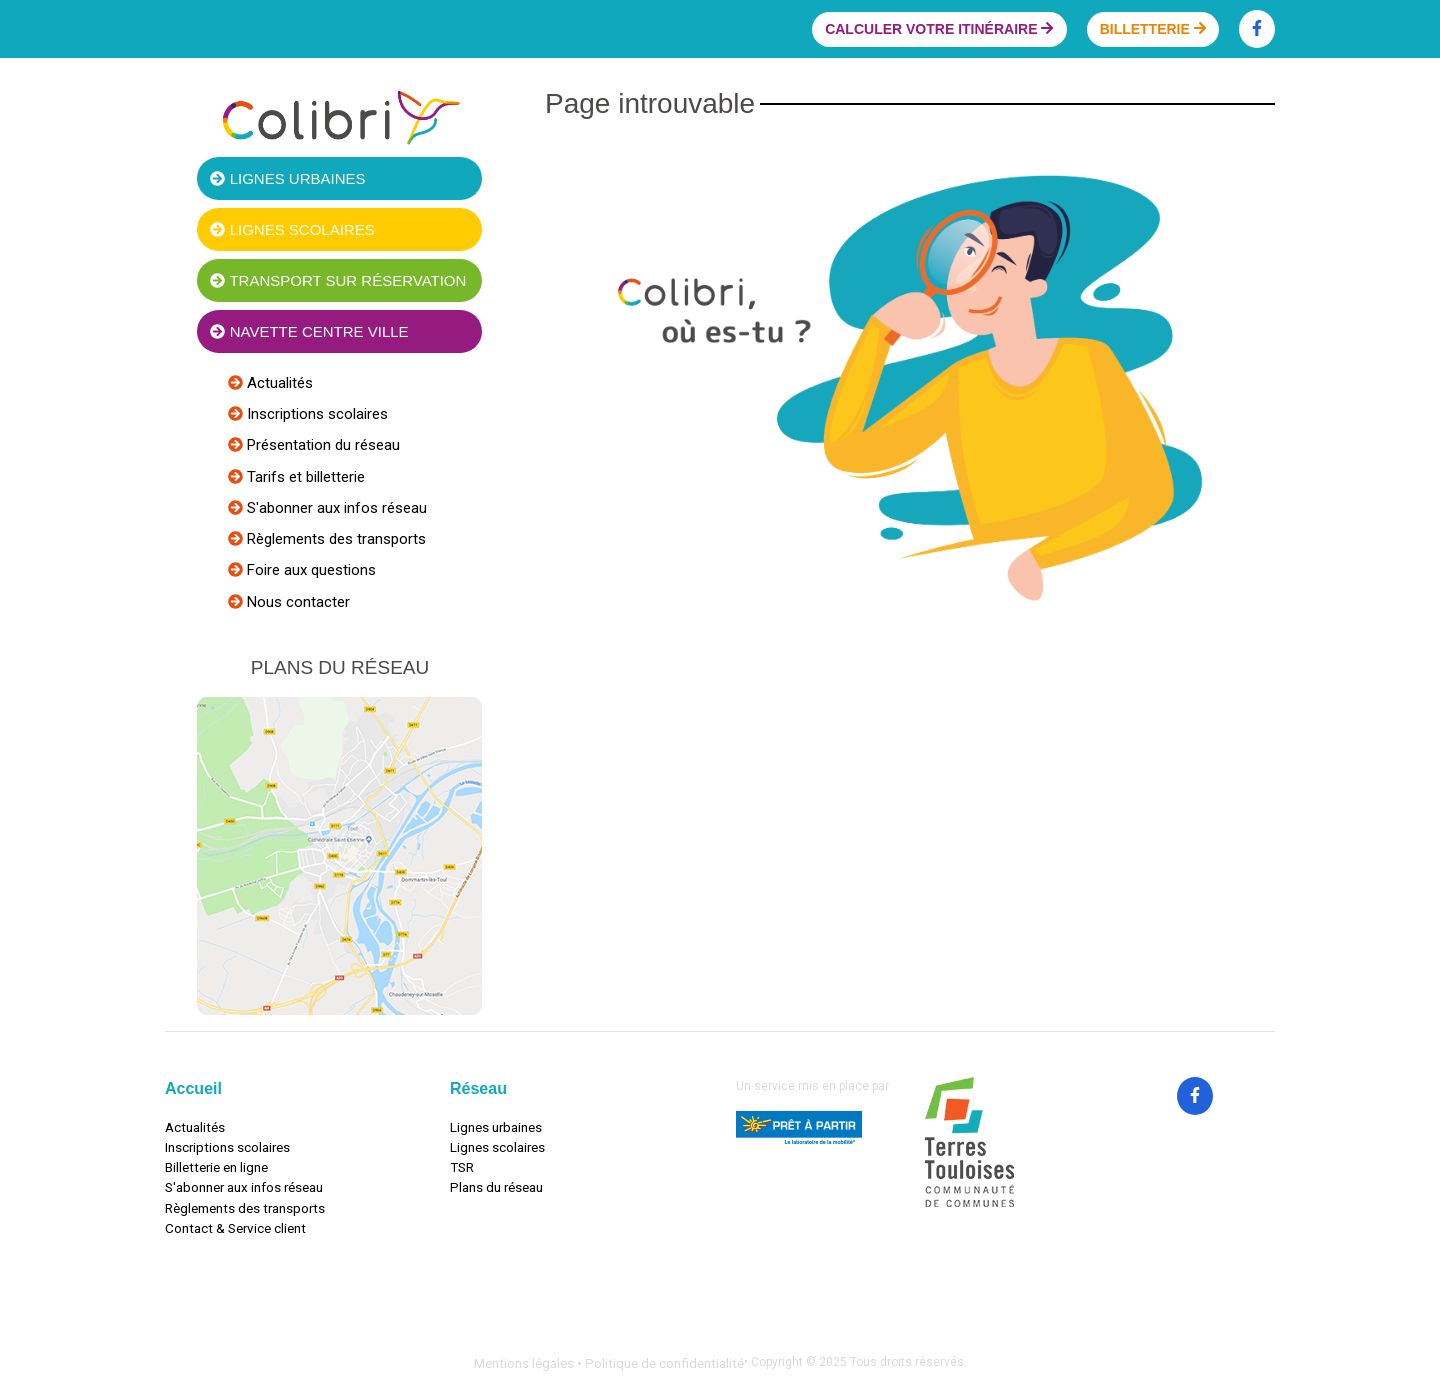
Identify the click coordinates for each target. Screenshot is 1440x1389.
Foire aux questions (309, 570)
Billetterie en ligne (216, 1167)
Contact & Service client (235, 1228)
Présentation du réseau (321, 445)
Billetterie (1153, 29)
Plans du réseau (496, 1187)
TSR (462, 1167)
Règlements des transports (334, 539)
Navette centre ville (309, 331)
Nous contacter (296, 602)
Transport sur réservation (338, 280)
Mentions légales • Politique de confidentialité (609, 1363)
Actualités (278, 383)
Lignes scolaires (292, 229)
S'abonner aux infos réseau (335, 508)
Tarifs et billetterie (304, 477)
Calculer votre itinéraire (939, 29)
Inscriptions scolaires (315, 414)
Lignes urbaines (287, 178)
